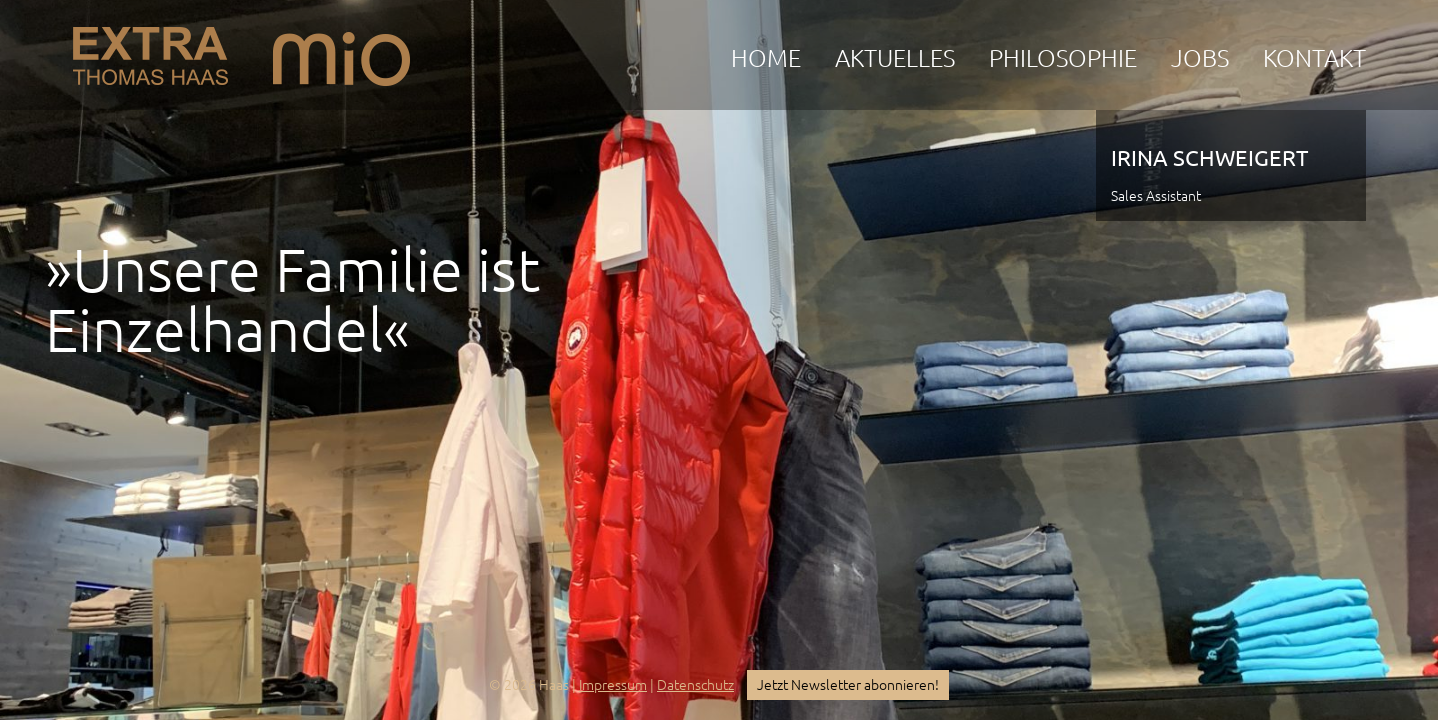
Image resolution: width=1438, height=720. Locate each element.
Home (766, 58)
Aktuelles (895, 58)
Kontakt (1314, 58)
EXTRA (150, 51)
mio (341, 51)
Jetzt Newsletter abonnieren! (848, 685)
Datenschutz (695, 685)
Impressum (613, 685)
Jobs (1200, 58)
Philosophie (1063, 58)
